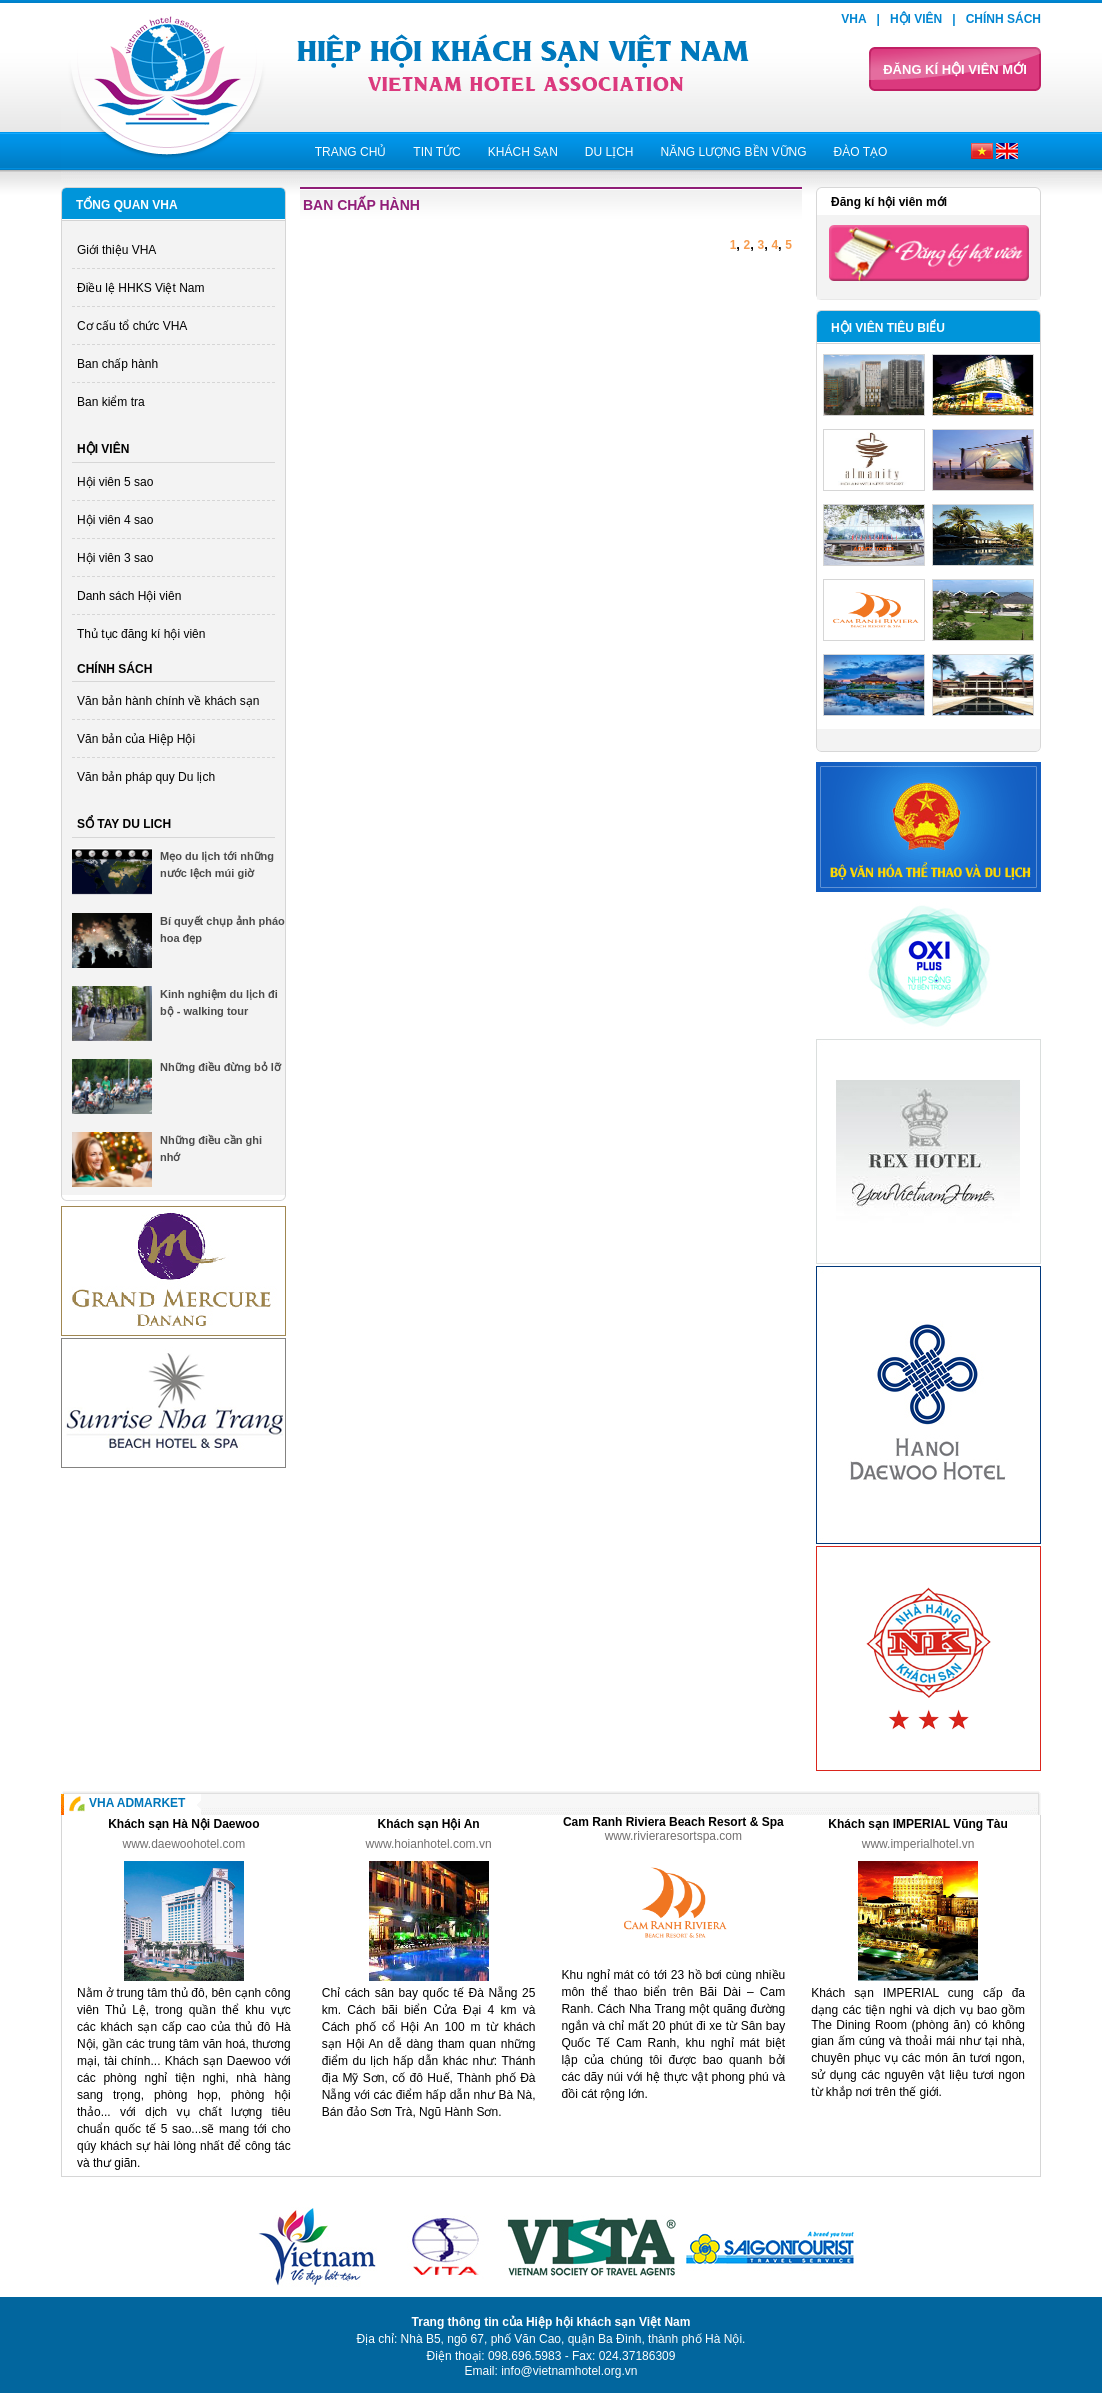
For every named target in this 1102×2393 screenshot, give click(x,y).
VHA (853, 19)
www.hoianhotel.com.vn (429, 1844)
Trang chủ (351, 152)
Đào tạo (861, 152)
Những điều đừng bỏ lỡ (220, 1067)
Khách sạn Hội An (428, 1824)
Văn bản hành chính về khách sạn (168, 701)
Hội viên (916, 19)
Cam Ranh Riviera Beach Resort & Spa (673, 1822)
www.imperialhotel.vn (918, 1844)
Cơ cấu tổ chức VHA (132, 326)
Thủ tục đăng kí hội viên (141, 634)
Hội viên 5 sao (115, 482)
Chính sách (1003, 19)
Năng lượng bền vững (733, 152)
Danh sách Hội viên (129, 596)
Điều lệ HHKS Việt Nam (140, 288)
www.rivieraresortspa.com (673, 1836)
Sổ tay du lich (124, 824)
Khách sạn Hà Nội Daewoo (183, 1824)
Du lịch (609, 152)
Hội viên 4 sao (115, 520)
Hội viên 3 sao (115, 558)
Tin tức (436, 152)
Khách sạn (523, 152)
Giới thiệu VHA (116, 250)
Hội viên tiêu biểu (888, 328)
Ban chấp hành (117, 364)
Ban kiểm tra (111, 402)
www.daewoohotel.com (184, 1844)
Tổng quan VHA (127, 205)
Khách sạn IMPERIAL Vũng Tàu (917, 1824)
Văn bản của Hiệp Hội (136, 739)
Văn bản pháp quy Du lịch (146, 777)
